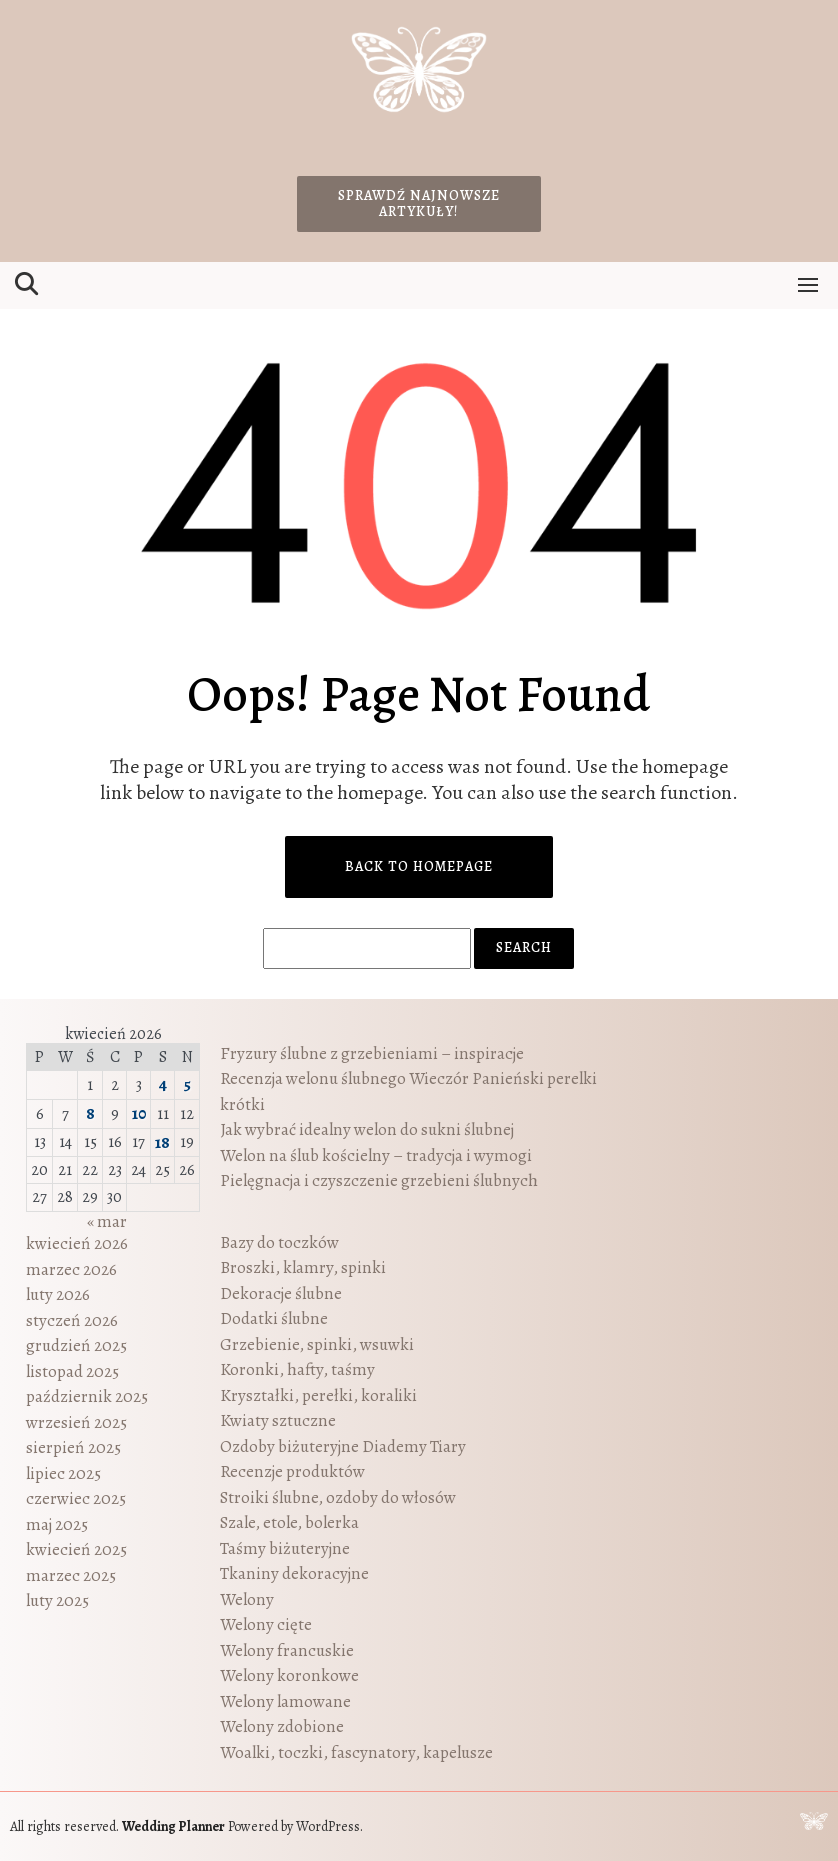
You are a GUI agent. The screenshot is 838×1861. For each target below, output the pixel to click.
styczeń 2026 (72, 1320)
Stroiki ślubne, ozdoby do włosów (338, 1497)
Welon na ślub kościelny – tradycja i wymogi (376, 1155)
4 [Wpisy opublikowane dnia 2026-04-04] (162, 1084)
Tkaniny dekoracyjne (294, 1573)
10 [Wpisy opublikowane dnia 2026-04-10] (139, 1113)
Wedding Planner (173, 1826)
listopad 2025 (72, 1371)
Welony (247, 1599)
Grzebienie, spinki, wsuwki (317, 1344)
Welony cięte (266, 1624)
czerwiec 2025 (76, 1498)
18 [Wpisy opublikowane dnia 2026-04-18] (162, 1142)
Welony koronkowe (289, 1675)
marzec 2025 (71, 1575)
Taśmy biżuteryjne (285, 1548)
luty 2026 (58, 1294)
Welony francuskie (287, 1650)
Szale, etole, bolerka (289, 1522)
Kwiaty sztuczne (278, 1420)
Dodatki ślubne (274, 1318)
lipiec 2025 (63, 1473)
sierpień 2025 (73, 1447)
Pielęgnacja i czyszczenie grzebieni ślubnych (379, 1180)
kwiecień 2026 (77, 1243)
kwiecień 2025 (76, 1549)
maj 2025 (57, 1524)
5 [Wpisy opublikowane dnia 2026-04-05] (187, 1084)
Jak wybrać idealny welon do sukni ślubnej (367, 1129)
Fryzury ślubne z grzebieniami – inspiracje (372, 1053)
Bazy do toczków (279, 1242)
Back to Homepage (419, 866)
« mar (107, 1221)
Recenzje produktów (292, 1471)
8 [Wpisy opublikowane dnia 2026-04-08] (90, 1113)
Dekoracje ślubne (281, 1293)
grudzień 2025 (76, 1345)
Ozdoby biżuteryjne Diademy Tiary (343, 1446)
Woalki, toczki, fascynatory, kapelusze (356, 1752)
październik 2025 (87, 1396)
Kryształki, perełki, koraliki (318, 1395)
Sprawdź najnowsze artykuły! (419, 203)
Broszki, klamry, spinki (303, 1267)
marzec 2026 (71, 1269)
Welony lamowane (285, 1701)
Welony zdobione (282, 1726)
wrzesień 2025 (76, 1422)
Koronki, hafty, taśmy (297, 1369)
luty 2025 (57, 1600)
